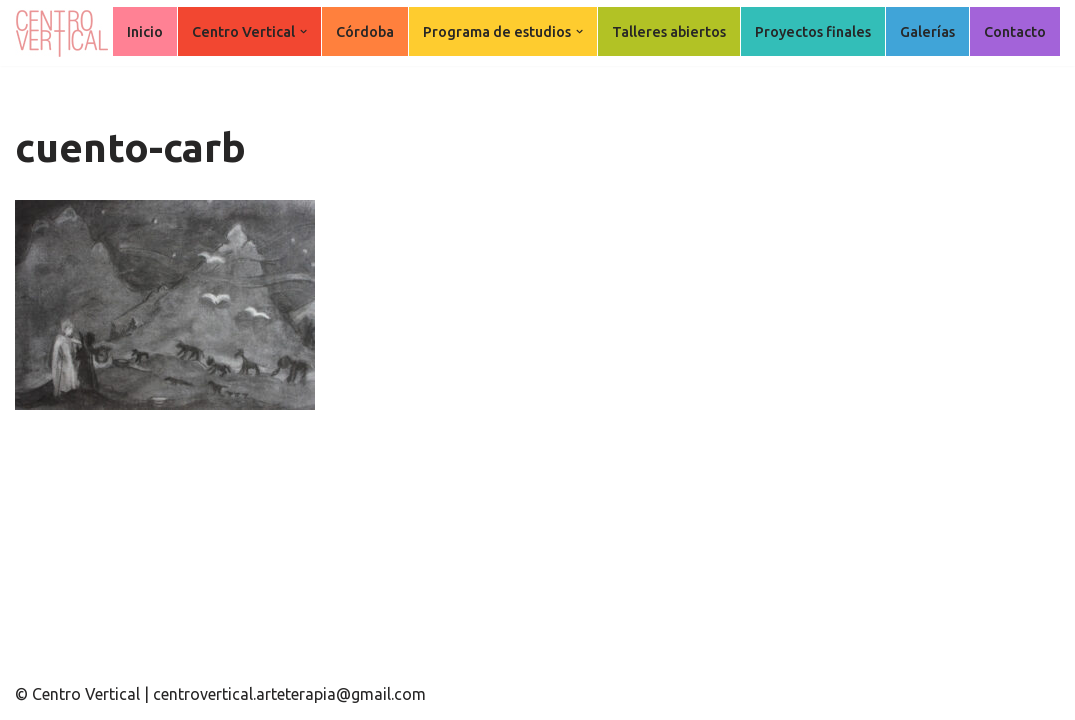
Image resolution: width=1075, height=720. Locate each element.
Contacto (1015, 32)
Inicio (145, 32)
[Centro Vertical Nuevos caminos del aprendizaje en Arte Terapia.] (65, 33)
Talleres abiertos (669, 32)
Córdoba (365, 32)
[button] (303, 31)
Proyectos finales (813, 32)
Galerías (927, 32)
